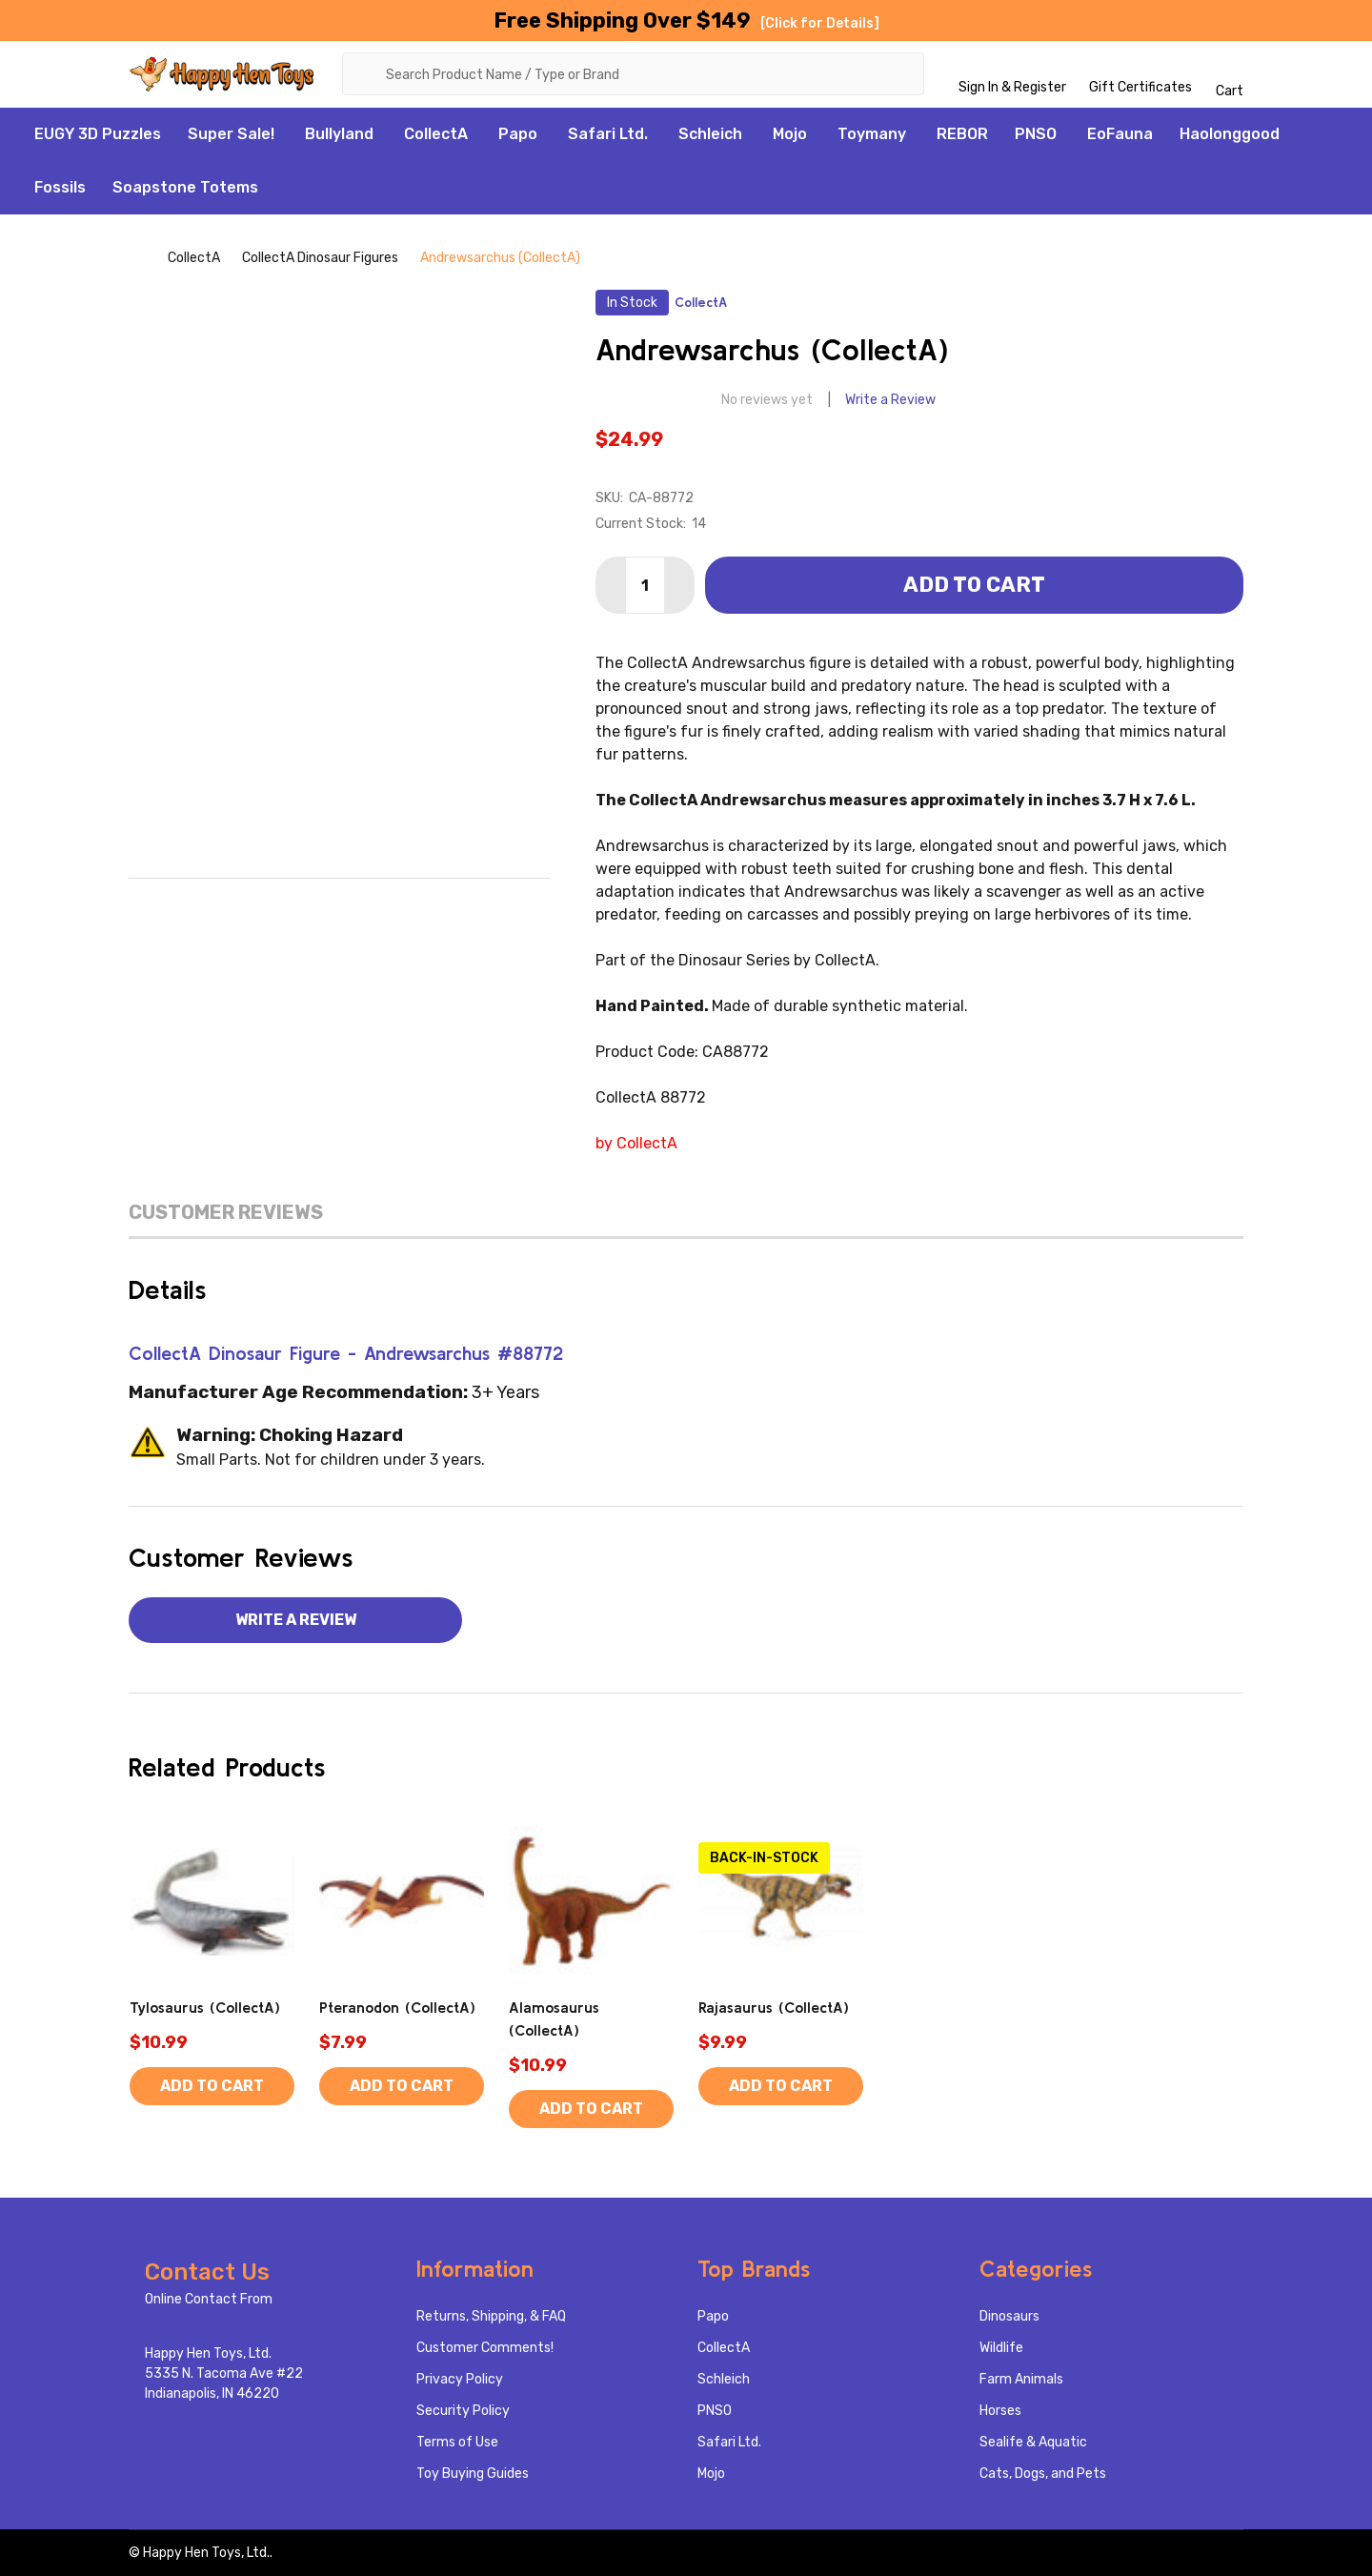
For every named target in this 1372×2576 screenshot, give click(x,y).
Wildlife (1001, 2348)
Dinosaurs (1009, 2316)
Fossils (60, 187)
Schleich (710, 134)
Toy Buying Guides (472, 2473)
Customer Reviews (226, 1212)
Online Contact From (208, 2299)
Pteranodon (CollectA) (397, 2007)
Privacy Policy (459, 2379)
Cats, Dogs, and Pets (1042, 2473)
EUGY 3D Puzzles (97, 134)
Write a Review (890, 400)
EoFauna (1120, 134)
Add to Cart (974, 585)
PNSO (1036, 134)
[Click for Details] (819, 23)
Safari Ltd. (608, 134)
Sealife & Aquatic (1033, 2442)
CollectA (436, 134)
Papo (517, 134)
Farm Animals (1021, 2379)
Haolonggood (1230, 134)
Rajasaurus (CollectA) (773, 2007)
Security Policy (463, 2411)
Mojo (790, 134)
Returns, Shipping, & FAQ (491, 2316)
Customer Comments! (485, 2348)
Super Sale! (231, 134)
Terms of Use (457, 2442)
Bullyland (339, 134)
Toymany (871, 134)
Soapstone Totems (185, 187)
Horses (1000, 2411)
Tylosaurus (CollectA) (205, 2007)
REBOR (962, 134)
